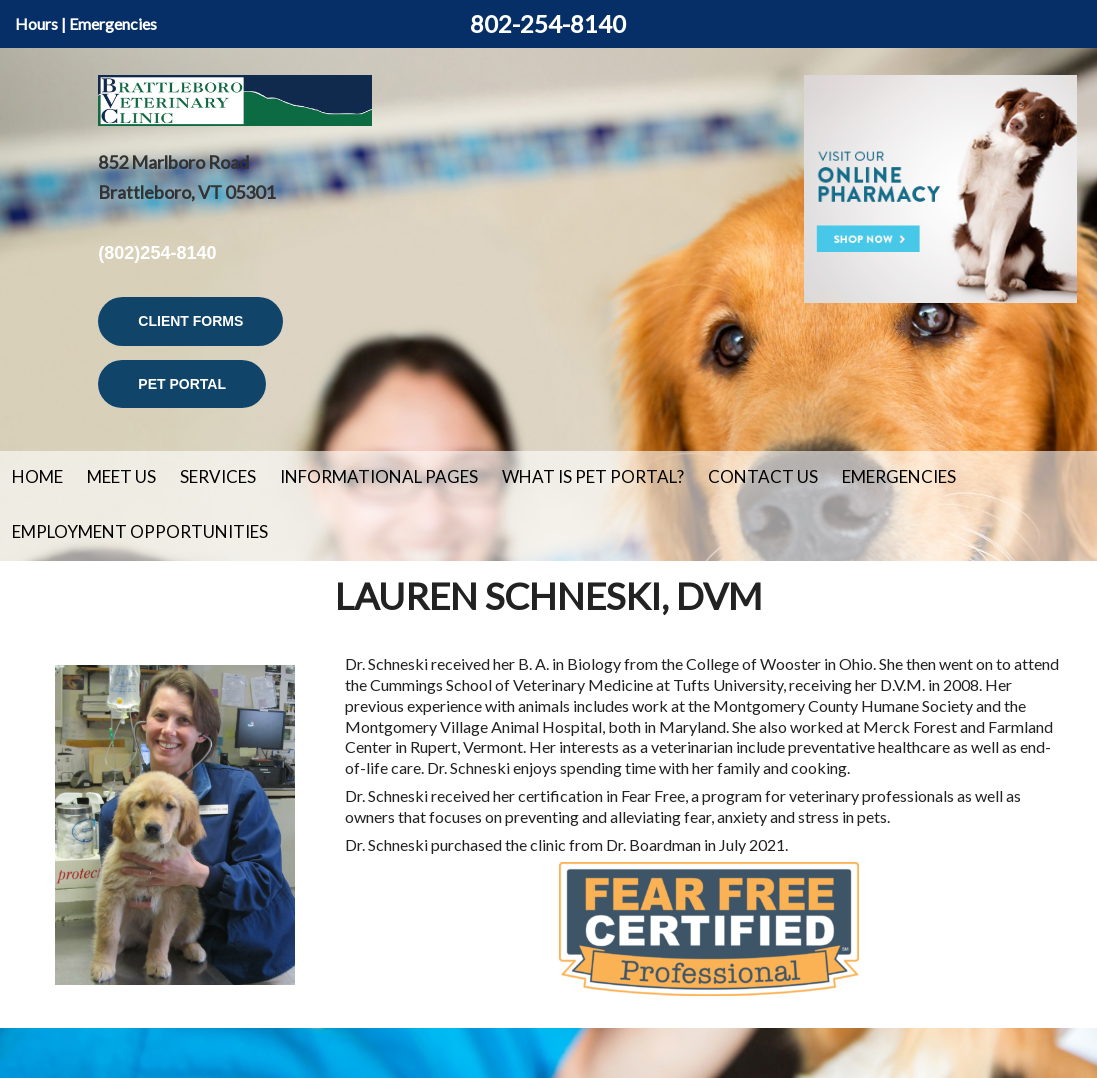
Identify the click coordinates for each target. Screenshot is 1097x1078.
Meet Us (121, 476)
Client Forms (190, 321)
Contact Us (763, 476)
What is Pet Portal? (593, 476)
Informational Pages (379, 476)
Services (218, 476)
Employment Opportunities (140, 531)
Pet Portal (182, 384)
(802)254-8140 (157, 253)
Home (37, 476)
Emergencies (113, 23)
